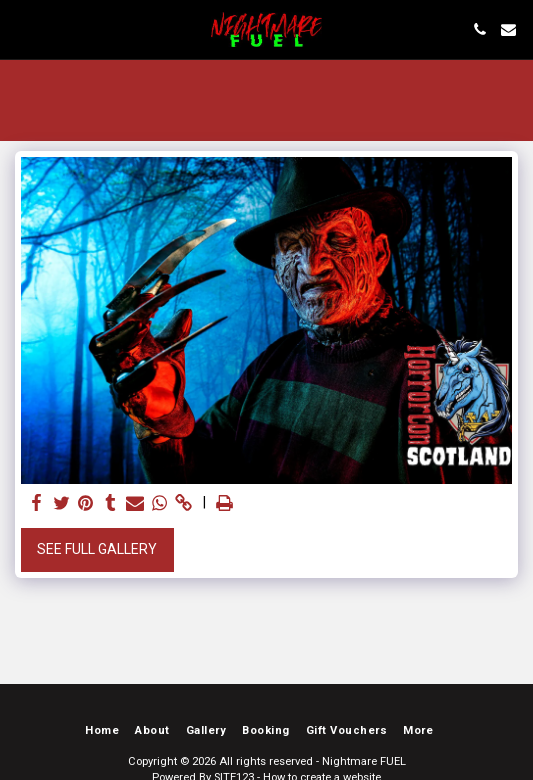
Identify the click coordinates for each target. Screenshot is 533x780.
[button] (22, 29)
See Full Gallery (97, 549)
